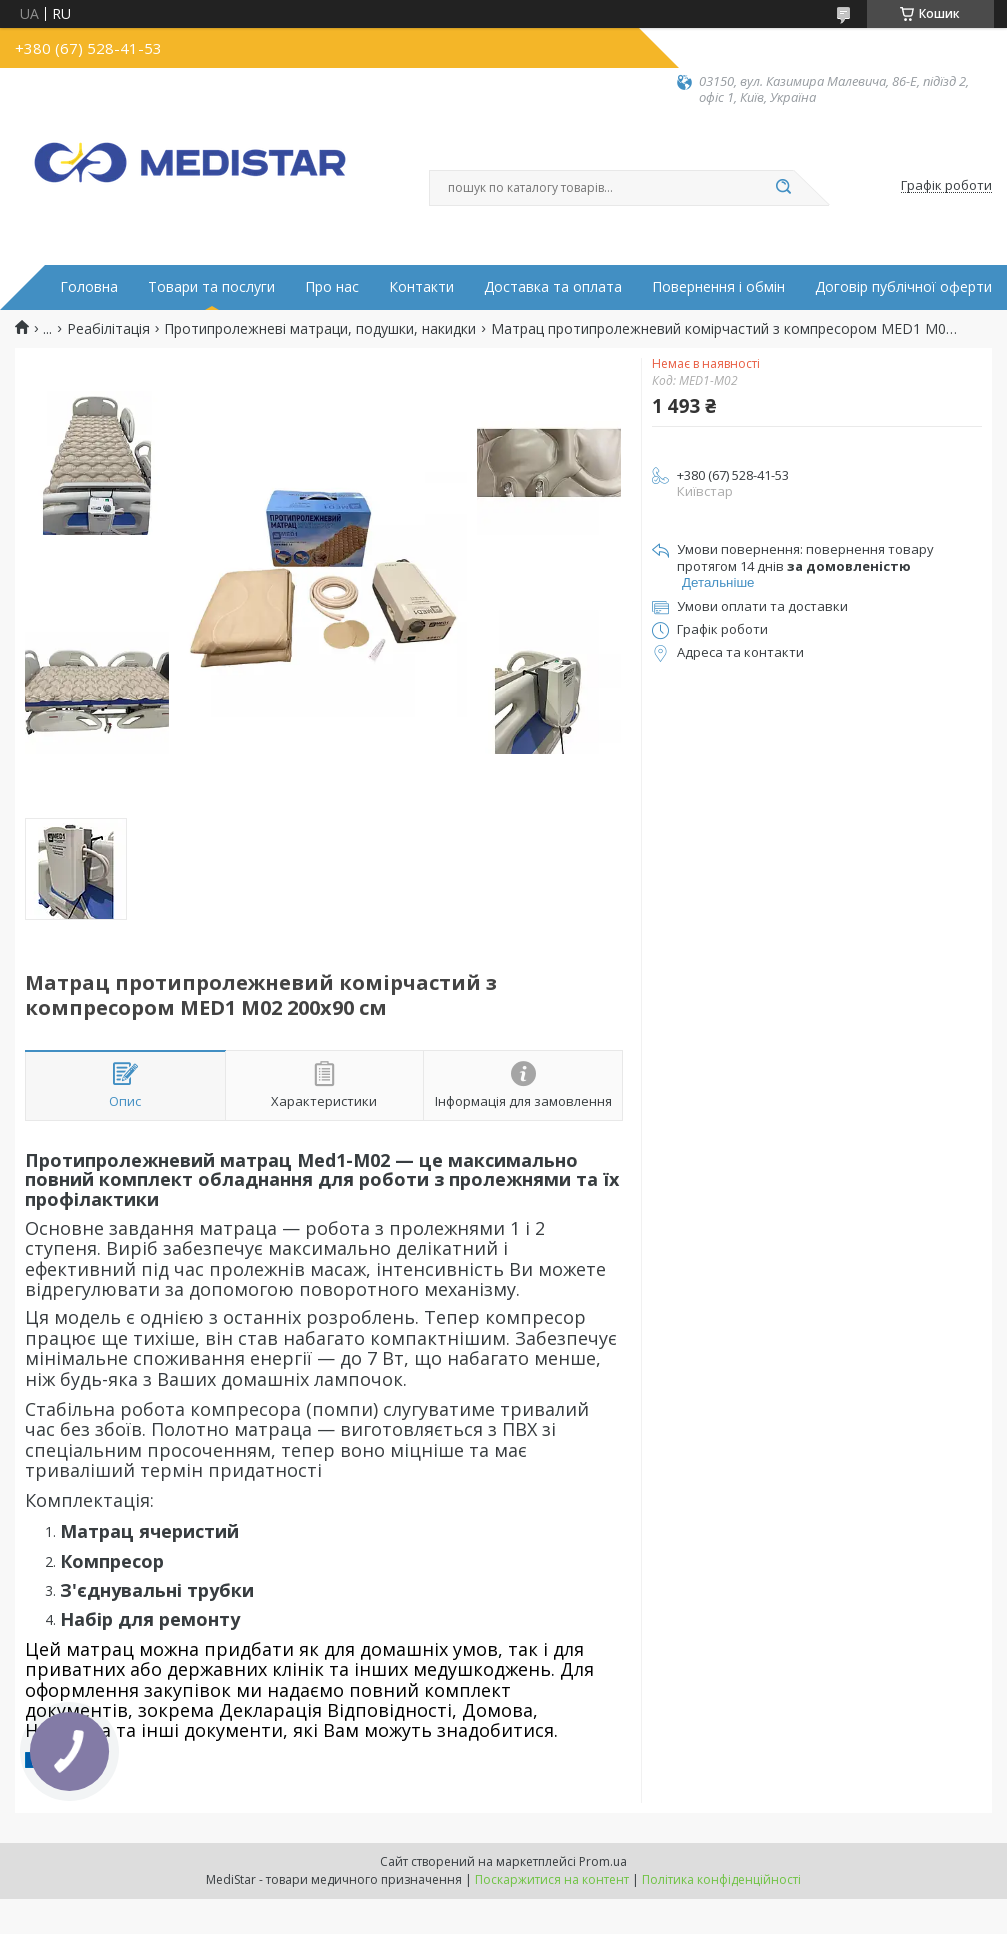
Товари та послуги (211, 287)
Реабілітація (108, 329)
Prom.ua (603, 1861)
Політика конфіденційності (721, 1879)
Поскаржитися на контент (552, 1879)
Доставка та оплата (553, 287)
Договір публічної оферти (903, 287)
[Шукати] (784, 188)
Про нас (332, 287)
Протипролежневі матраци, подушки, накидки (320, 329)
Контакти (421, 287)
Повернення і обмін (718, 287)
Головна (89, 287)
